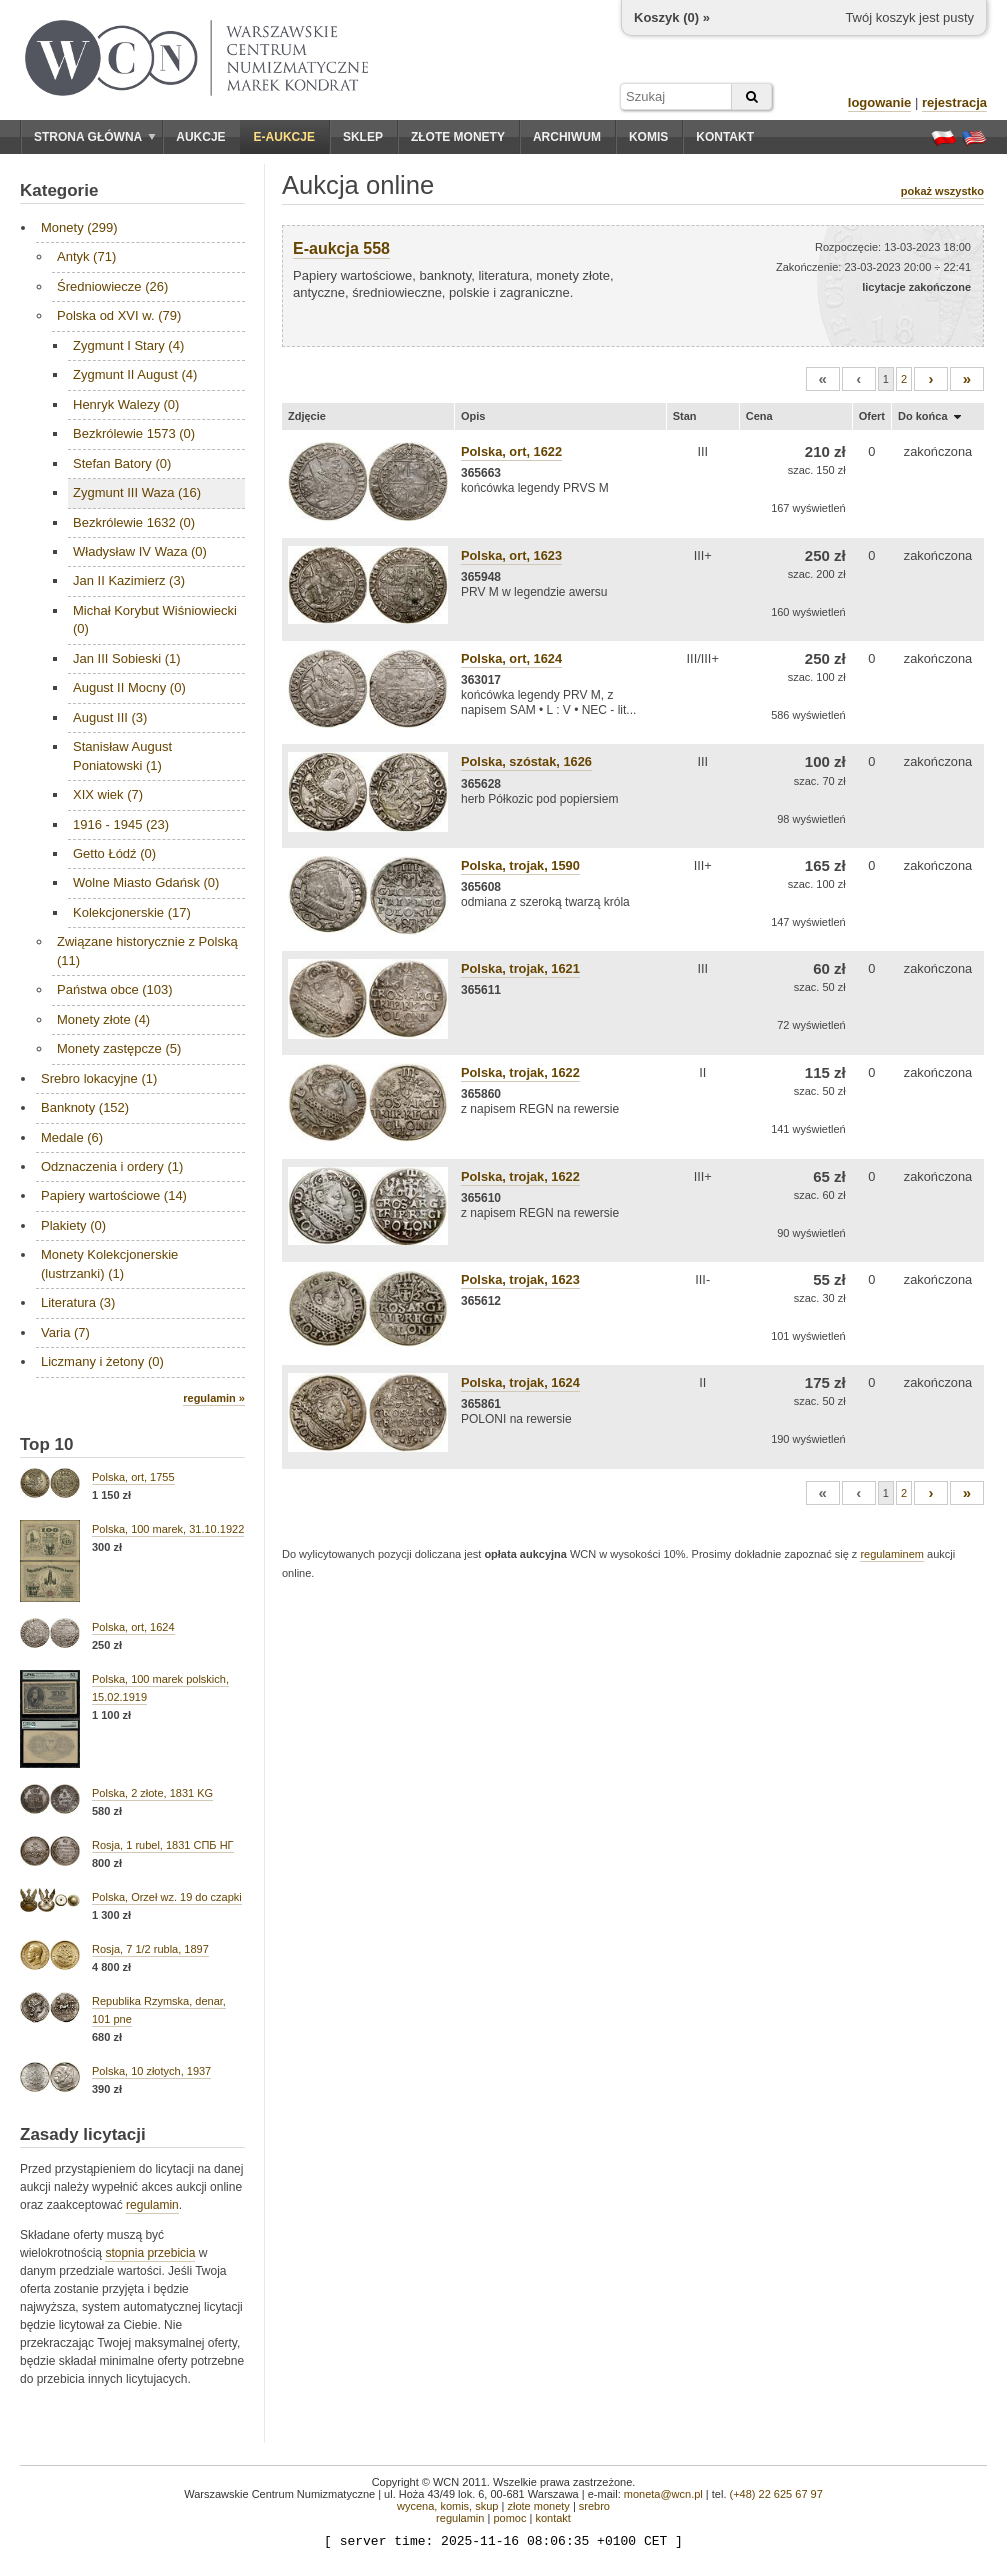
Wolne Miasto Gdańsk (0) (146, 882)
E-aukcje (284, 137)
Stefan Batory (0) (122, 463)
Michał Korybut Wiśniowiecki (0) (155, 619)
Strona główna (95, 137)
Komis (648, 137)
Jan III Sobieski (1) (127, 658)
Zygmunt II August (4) (135, 374)
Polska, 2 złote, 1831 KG (152, 1793)
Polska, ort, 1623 (511, 555)
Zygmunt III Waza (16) (137, 492)
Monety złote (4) (103, 1019)
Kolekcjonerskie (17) (132, 912)
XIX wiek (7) (108, 794)
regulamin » (214, 1398)
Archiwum (567, 137)
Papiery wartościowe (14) (114, 1195)
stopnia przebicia (150, 2253)
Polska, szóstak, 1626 (526, 761)
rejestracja (954, 102)
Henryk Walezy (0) (126, 404)
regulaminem (892, 1554)
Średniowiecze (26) (112, 286)
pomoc (509, 2518)
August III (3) (110, 717)
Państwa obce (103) (115, 989)
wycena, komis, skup (447, 2506)
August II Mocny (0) (129, 687)
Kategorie (59, 190)
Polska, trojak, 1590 (520, 865)
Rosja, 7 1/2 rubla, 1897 (150, 1949)
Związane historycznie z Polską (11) (147, 950)
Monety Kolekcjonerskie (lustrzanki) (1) (109, 1263)
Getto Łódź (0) (114, 853)
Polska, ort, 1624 (133, 1627)
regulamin (152, 2205)
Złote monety (458, 137)
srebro (594, 2506)
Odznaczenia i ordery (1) (112, 1166)
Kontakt (725, 137)
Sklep (363, 137)
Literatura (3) (78, 1302)
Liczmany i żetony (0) (102, 1361)
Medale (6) (72, 1137)
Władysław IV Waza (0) (140, 551)
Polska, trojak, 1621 (520, 968)
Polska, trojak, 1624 (520, 1382)
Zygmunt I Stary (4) (128, 345)
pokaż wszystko (942, 191)
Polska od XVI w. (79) (119, 315)
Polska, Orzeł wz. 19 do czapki (167, 1897)
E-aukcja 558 (341, 248)
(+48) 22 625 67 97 (776, 2494)
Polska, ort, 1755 (133, 1477)
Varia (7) (65, 1332)
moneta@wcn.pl (663, 2494)
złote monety (538, 2506)
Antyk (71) (86, 256)
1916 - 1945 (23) (121, 824)
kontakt (552, 2518)
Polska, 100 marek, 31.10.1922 (168, 1529)
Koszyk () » (672, 17)
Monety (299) (79, 227)
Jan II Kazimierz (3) (129, 580)
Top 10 (47, 1444)
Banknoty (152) (85, 1107)
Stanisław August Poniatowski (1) (122, 755)
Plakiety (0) (73, 1225)
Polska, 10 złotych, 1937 (151, 2071)
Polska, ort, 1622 (511, 451)
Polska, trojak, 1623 (520, 1279)
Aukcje (200, 137)
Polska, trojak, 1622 (520, 1072)
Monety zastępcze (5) (119, 1048)
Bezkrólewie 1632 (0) (134, 522)
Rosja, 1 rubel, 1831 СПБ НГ (163, 1845)
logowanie (880, 102)
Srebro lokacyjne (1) (99, 1078)
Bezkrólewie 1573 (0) (134, 433)
